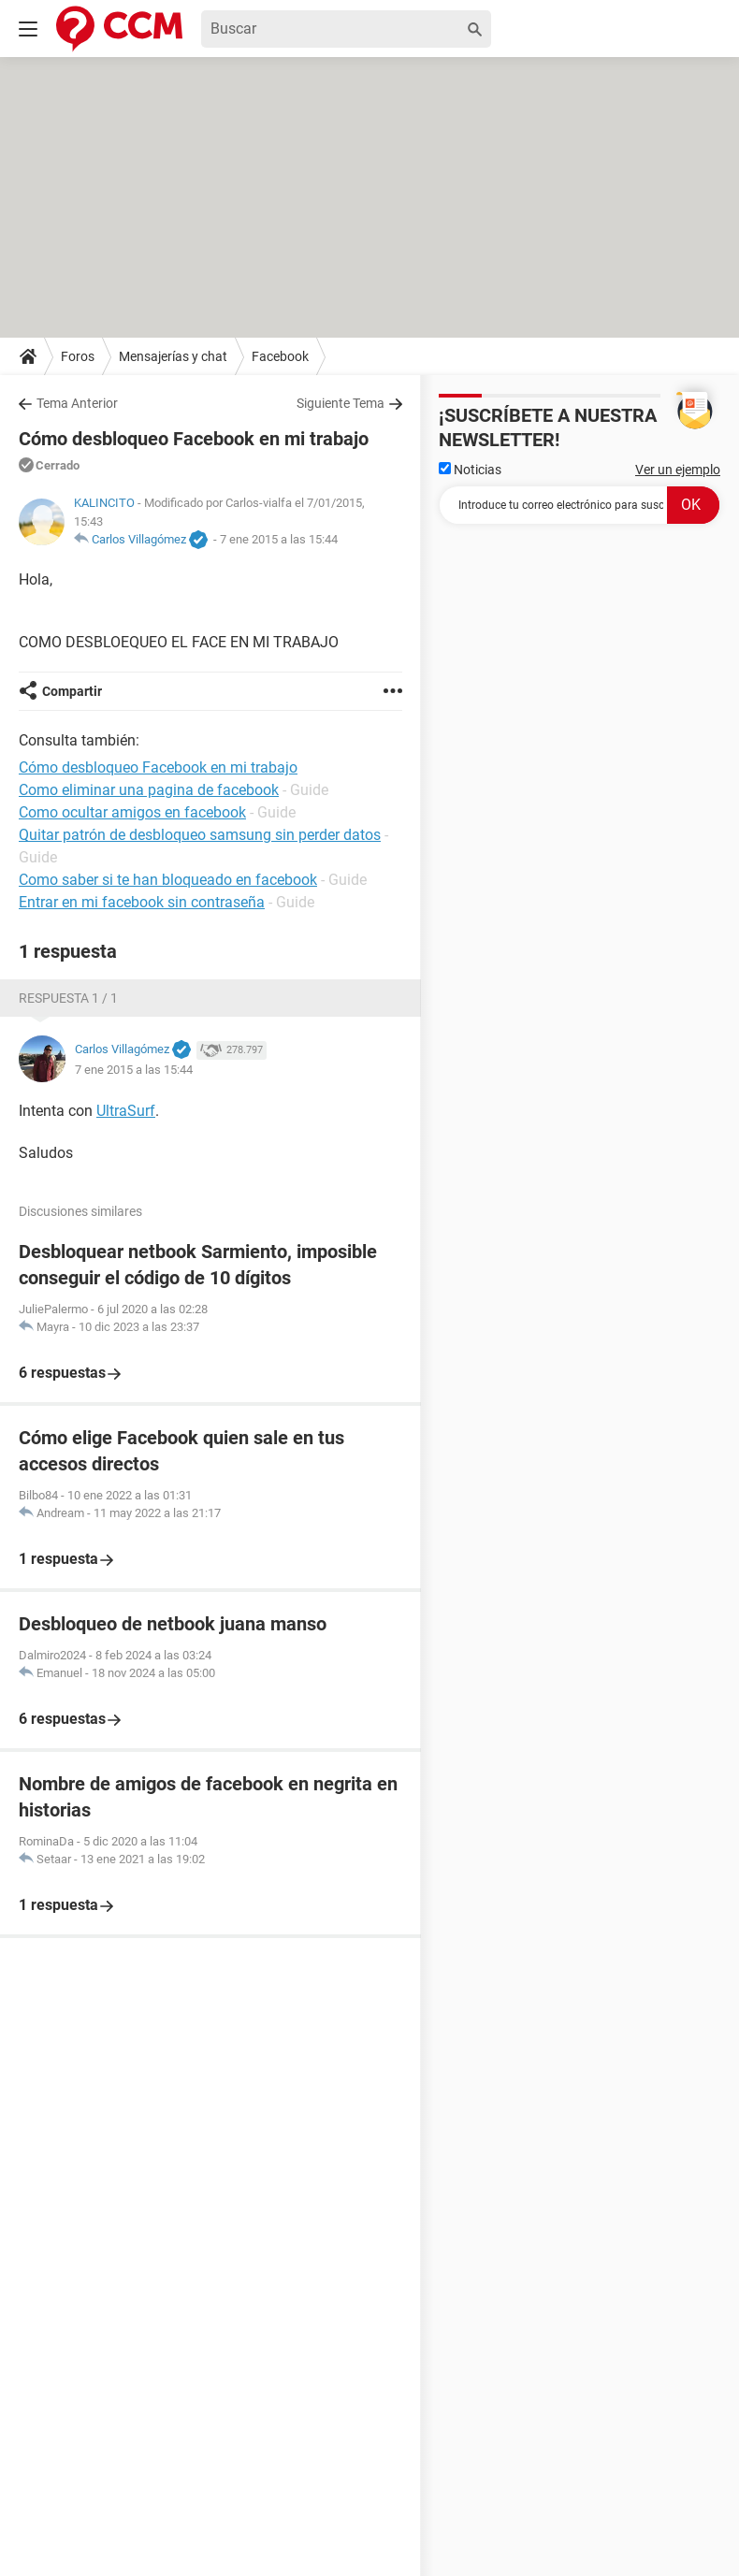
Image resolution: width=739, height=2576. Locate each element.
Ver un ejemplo (677, 469)
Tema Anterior (77, 403)
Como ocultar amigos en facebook (132, 812)
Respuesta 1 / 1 (68, 998)
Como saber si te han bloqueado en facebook (168, 880)
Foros (77, 356)
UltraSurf (125, 1111)
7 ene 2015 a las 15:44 (279, 539)
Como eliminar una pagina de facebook (149, 790)
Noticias (470, 469)
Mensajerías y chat (173, 356)
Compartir (72, 691)
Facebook (280, 356)
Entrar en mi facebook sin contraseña (142, 902)
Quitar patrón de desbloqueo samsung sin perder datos (200, 835)
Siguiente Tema (340, 403)
